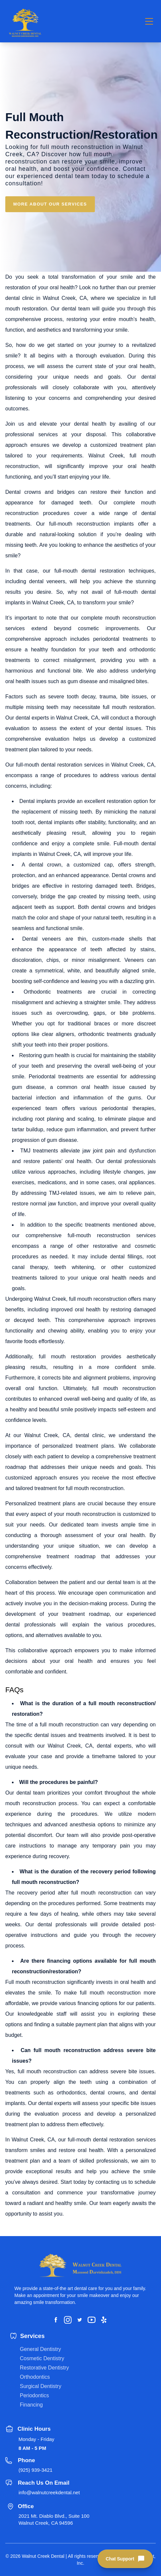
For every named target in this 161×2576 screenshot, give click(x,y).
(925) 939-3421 (36, 2470)
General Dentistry (40, 2349)
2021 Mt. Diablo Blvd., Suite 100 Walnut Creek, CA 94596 (54, 2519)
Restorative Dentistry (44, 2367)
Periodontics (34, 2395)
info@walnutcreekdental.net (49, 2492)
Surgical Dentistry (40, 2386)
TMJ (25, 1150)
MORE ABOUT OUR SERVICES (50, 204)
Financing (31, 2405)
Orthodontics (35, 2377)
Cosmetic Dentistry (42, 2358)
